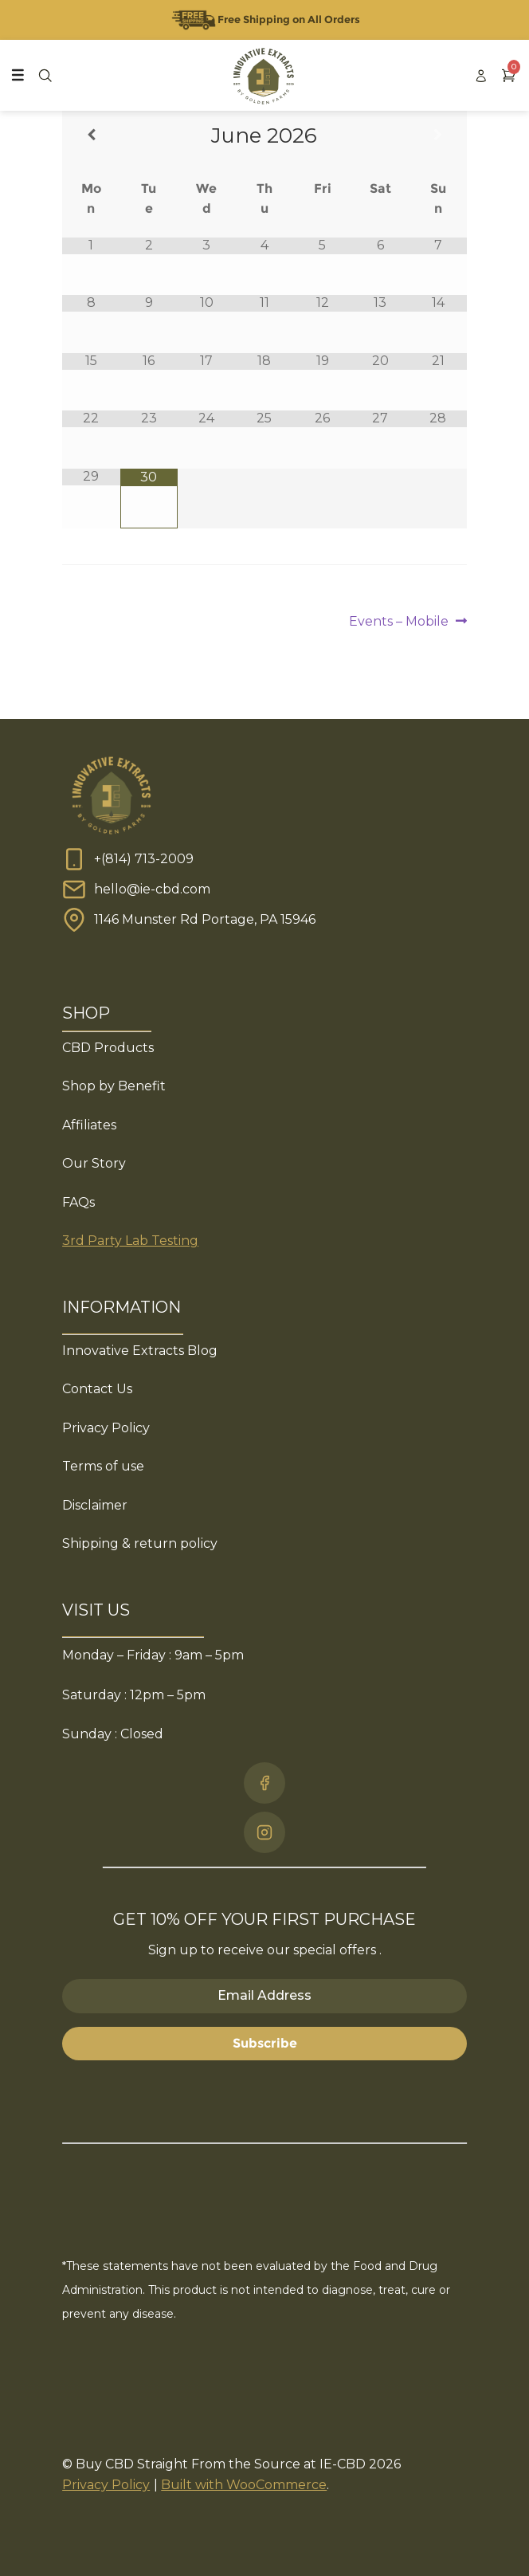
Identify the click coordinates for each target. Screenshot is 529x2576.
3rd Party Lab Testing (130, 1240)
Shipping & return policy (139, 1543)
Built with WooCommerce (244, 2484)
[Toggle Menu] (17, 74)
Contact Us (97, 1388)
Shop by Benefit (114, 1086)
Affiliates (89, 1125)
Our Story (94, 1163)
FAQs (78, 1202)
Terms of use (103, 1466)
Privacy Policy (106, 1427)
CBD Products (108, 1047)
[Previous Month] (91, 135)
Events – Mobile (399, 621)
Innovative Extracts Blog (139, 1350)
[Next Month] (438, 135)
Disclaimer (94, 1505)
